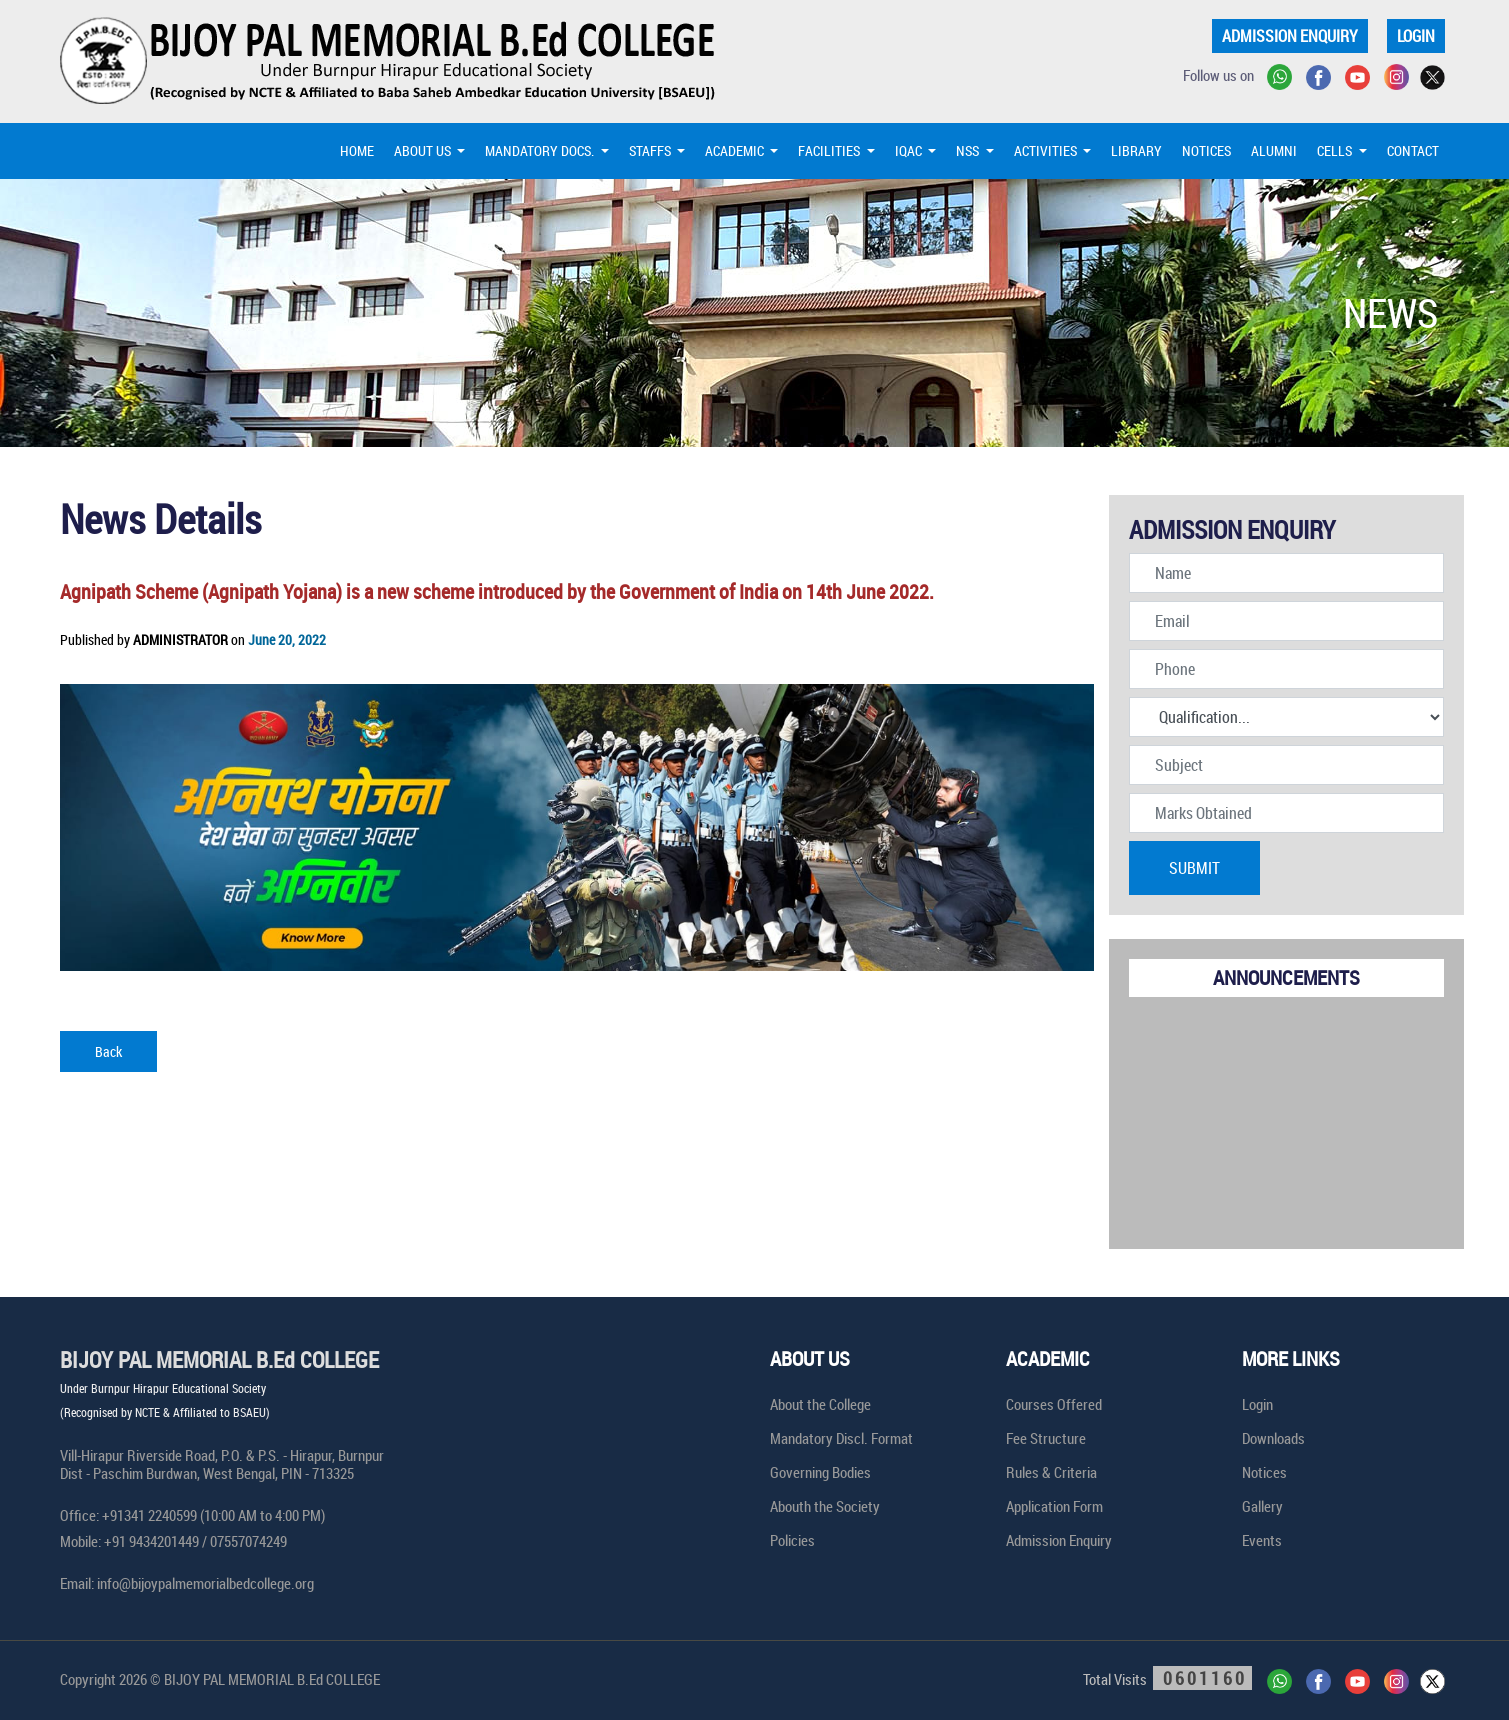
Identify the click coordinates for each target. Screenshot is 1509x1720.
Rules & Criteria (1051, 1472)
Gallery (1262, 1506)
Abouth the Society (825, 1506)
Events (1262, 1540)
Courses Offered (1054, 1404)
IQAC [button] (910, 151)
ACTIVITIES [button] (1047, 151)
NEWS (1390, 313)
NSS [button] (969, 151)
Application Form (1054, 1506)
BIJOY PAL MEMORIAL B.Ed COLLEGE (219, 1359)
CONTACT (1413, 151)
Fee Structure (1046, 1438)
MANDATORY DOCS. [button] (541, 151)
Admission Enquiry (1059, 1540)
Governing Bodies (820, 1472)
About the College (820, 1404)
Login (1257, 1404)
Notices (1264, 1472)
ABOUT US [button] (424, 151)
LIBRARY (1136, 151)
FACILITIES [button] (830, 151)
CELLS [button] (1336, 151)
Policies (792, 1540)
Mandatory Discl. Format (841, 1438)
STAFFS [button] (651, 151)
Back (108, 1051)
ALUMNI (1274, 151)
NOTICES (1206, 151)
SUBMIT (1194, 868)
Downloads (1273, 1438)
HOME (357, 151)
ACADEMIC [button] (736, 151)
